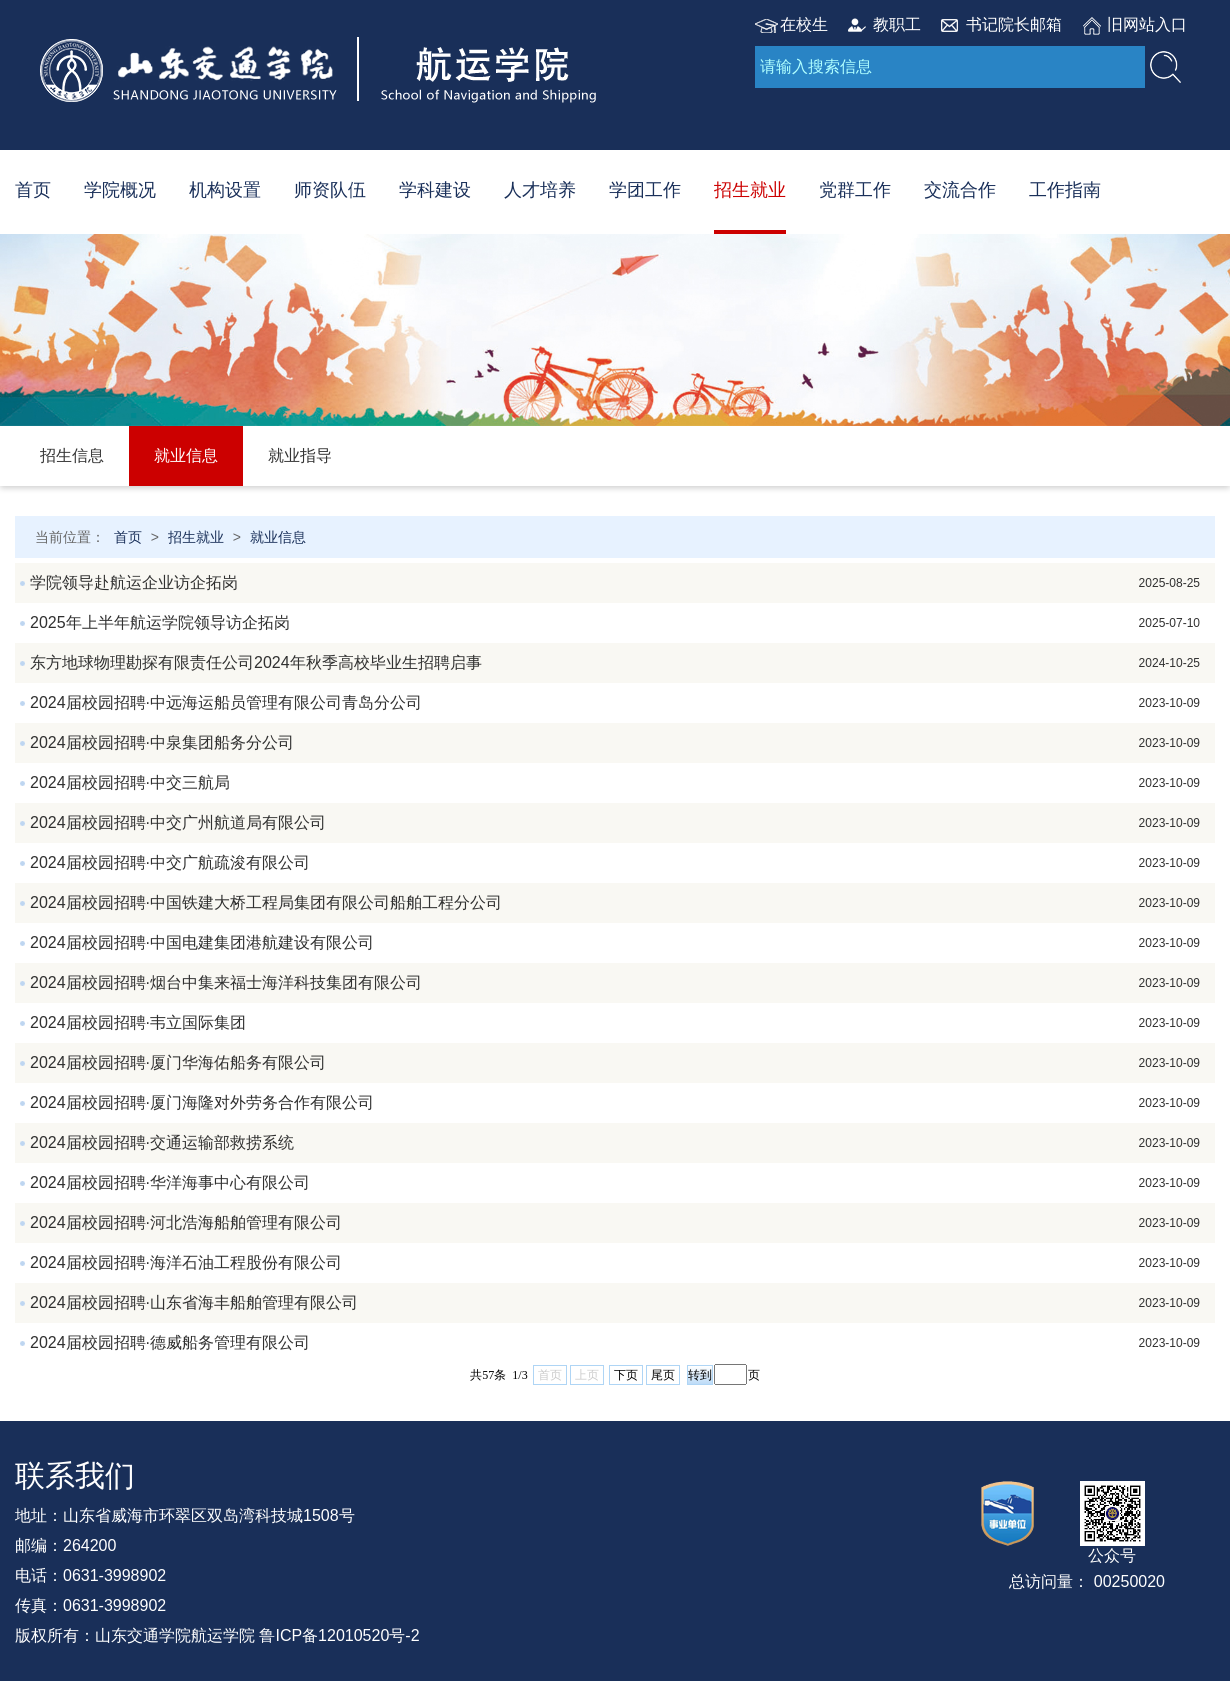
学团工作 (645, 190)
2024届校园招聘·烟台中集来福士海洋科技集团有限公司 (615, 983)
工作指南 (1065, 190)
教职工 (897, 24)
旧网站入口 (1147, 24)
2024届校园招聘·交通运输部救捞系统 (615, 1143)
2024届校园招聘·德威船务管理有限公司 (615, 1343)
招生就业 (750, 190)
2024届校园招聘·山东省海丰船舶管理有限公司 (615, 1303)
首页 (33, 190)
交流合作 (960, 190)
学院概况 (120, 190)
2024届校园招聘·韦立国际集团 (615, 1023)
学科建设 (435, 190)
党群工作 (855, 190)
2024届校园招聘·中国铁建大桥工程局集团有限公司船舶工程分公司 (615, 903)
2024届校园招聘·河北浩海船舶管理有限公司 (615, 1223)
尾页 (663, 1375)
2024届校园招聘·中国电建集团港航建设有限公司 (615, 943)
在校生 (804, 24)
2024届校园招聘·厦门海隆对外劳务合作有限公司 (615, 1103)
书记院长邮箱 (1014, 24)
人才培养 (540, 190)
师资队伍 (330, 190)
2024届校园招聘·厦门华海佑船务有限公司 (615, 1063)
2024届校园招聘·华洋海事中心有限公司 (615, 1183)
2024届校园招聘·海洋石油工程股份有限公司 (615, 1263)
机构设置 (225, 190)
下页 (626, 1375)
